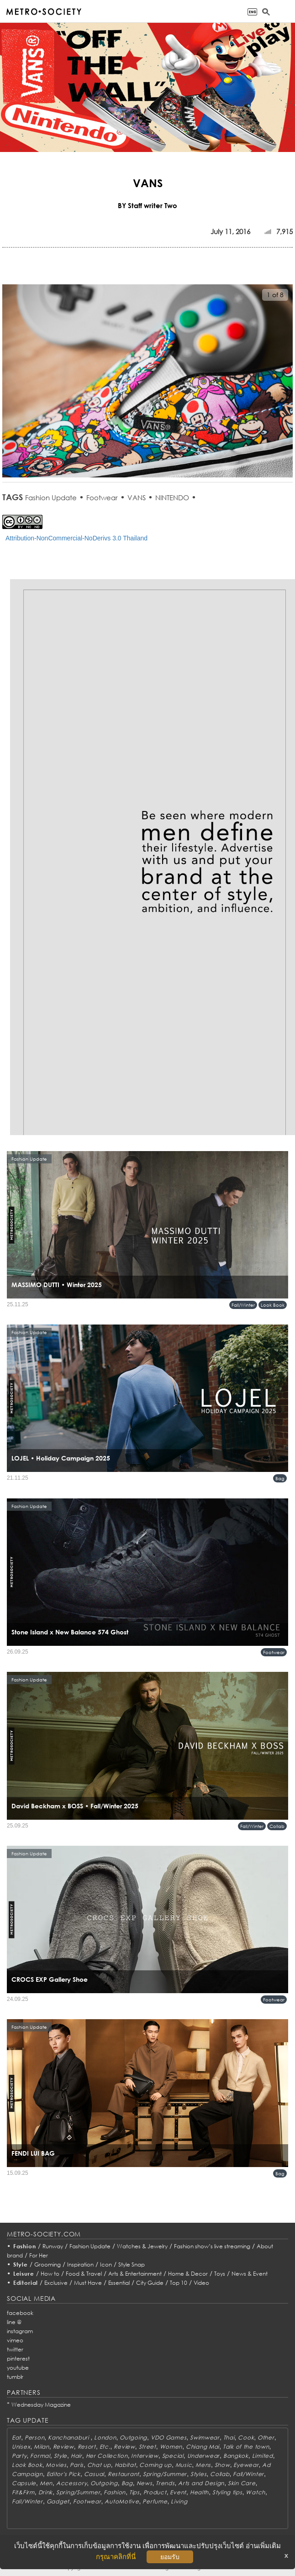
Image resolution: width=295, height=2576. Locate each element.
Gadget (58, 2501)
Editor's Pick (63, 2474)
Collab (276, 1826)
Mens (203, 2464)
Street (147, 2446)
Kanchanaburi (69, 2437)
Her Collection (107, 2455)
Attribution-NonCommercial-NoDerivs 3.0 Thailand (76, 538)
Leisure (23, 2273)
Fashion (24, 2246)
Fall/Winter (243, 1305)
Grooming (47, 2264)
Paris (77, 2464)
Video (201, 2282)
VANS (136, 497)
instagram (20, 2331)
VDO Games (168, 2437)
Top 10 (178, 2282)
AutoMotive (122, 2501)
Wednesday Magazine (41, 2404)
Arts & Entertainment (135, 2273)
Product (155, 2492)
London (105, 2437)
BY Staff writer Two (147, 205)
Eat (16, 2437)
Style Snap (131, 2264)
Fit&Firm (23, 2492)
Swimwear (205, 2437)
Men (46, 2483)
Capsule (24, 2483)
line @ (14, 2322)
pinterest (18, 2358)
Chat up (99, 2464)
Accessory (71, 2483)
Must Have (88, 2282)
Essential (119, 2282)
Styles (198, 2474)
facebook (20, 2312)
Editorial (25, 2282)
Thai (229, 2437)
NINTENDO (172, 497)
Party (19, 2455)
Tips (134, 2492)
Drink (45, 2492)
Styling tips (227, 2492)
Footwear (102, 497)
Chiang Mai (202, 2446)
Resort (87, 2446)
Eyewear (245, 2464)
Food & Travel (84, 2273)
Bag (279, 1478)
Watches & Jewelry (142, 2246)
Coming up (155, 2464)
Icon (106, 2264)
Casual (94, 2474)
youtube (18, 2367)
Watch (255, 2492)
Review (63, 2446)
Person (34, 2437)
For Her (38, 2255)
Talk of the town (246, 2446)
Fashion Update (51, 497)
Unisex (21, 2446)
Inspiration (80, 2264)
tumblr (15, 2376)
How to (50, 2273)
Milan (41, 2446)
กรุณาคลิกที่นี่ (116, 2556)
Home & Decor (188, 2273)
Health (199, 2492)
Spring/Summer (165, 2474)
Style (20, 2264)
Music (183, 2464)
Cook (246, 2437)
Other (266, 2437)
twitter (15, 2349)
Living (179, 2501)
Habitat (125, 2464)
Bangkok (235, 2455)
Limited (262, 2455)
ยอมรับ (169, 2556)
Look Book (272, 1305)
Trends (165, 2483)
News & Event (250, 2273)
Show (222, 2464)
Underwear (203, 2455)
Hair (76, 2455)
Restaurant (123, 2474)
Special (173, 2455)
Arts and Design (201, 2483)
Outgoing (133, 2437)
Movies (56, 2464)
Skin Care (241, 2483)
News (145, 2483)
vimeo (15, 2340)
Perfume (154, 2501)
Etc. (105, 2446)
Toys (219, 2273)
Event (178, 2492)
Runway (52, 2246)
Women (171, 2446)
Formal (40, 2455)
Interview (144, 2455)
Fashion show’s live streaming (212, 2246)
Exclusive (56, 2282)
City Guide (149, 2282)
